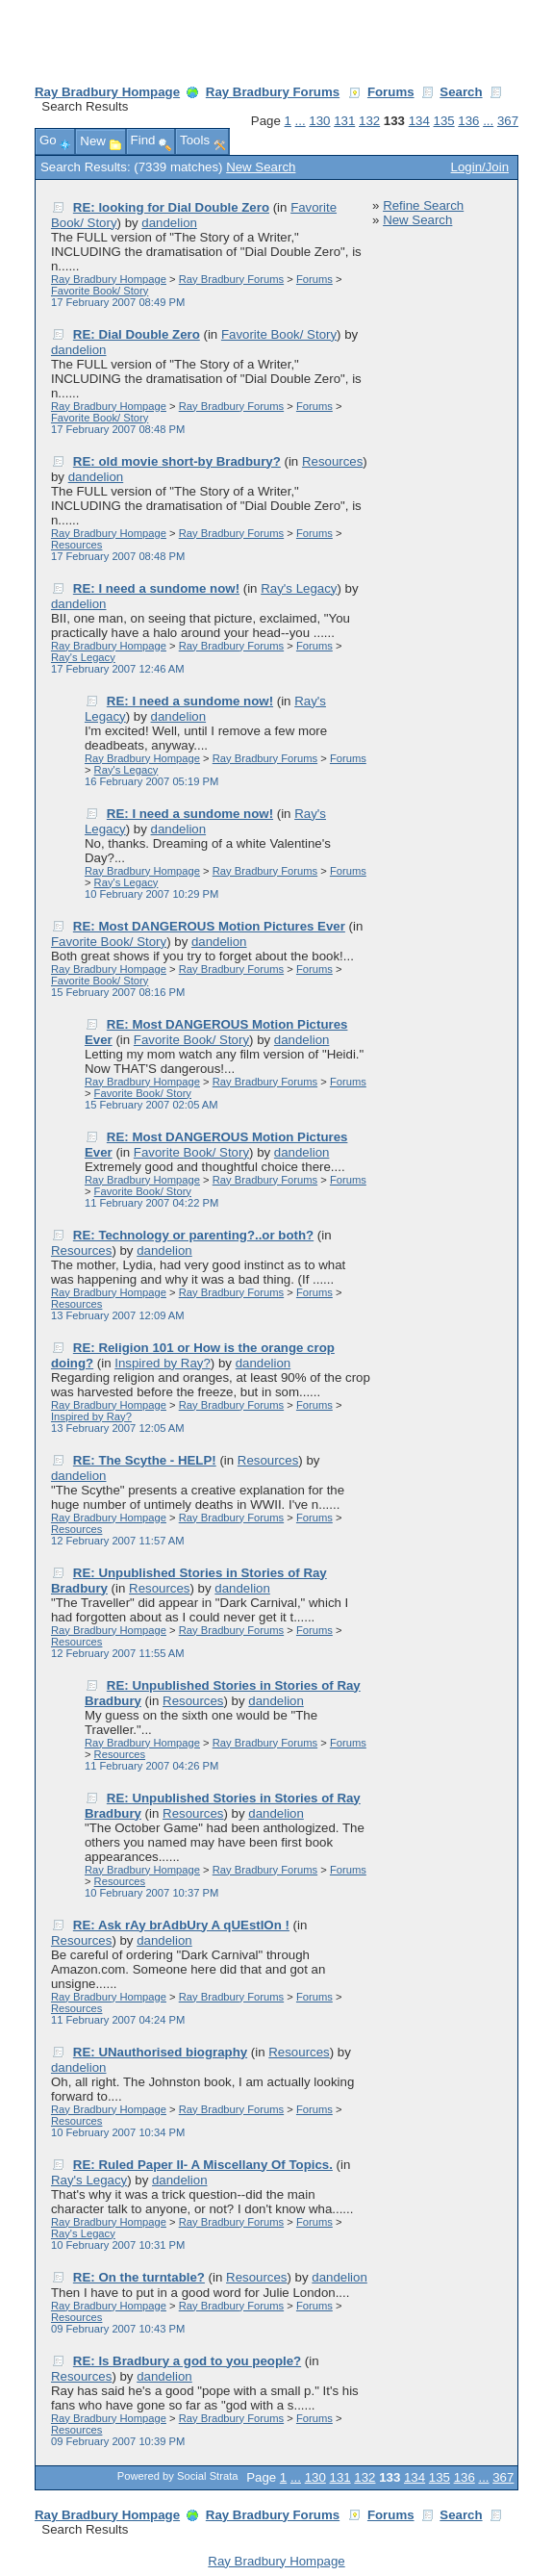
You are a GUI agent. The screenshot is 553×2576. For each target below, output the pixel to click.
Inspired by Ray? (162, 1363)
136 (468, 121)
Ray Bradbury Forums (272, 92)
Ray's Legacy (299, 588)
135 (444, 121)
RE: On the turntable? (139, 2277)
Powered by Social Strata (178, 2476)
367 (507, 121)
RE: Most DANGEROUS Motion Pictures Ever (209, 926)
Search (461, 92)
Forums (391, 92)
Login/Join (480, 167)
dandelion (169, 223)
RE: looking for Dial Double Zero (171, 207)
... (300, 121)
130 (319, 121)
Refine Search (423, 205)
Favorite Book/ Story (99, 290)
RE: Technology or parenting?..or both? (193, 1235)
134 (419, 121)
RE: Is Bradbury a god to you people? (187, 2361)
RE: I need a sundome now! (156, 588)
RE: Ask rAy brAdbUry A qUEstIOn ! (181, 1925)
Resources (332, 461)
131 (344, 121)
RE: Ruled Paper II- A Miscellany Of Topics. (203, 2164)
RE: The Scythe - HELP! (144, 1460)
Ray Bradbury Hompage (107, 92)
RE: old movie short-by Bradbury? (177, 461)
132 (369, 121)
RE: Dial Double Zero (136, 334)
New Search (260, 167)
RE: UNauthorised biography (160, 2052)
